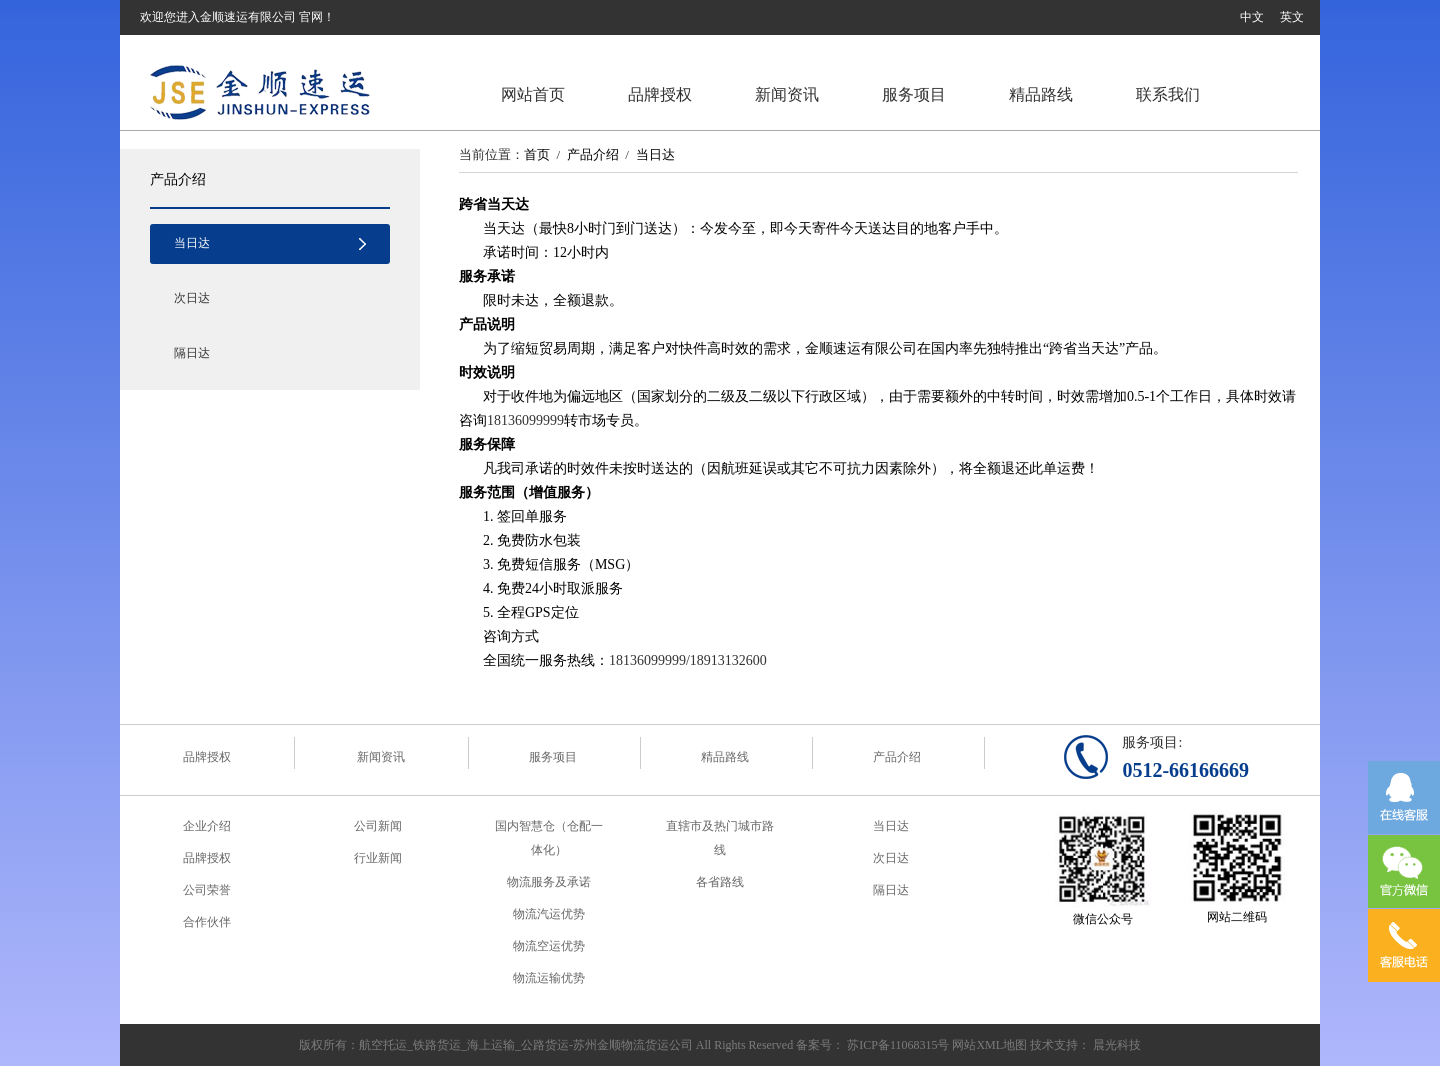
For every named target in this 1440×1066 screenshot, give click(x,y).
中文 (1252, 17)
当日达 (192, 243)
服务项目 (914, 94)
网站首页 (533, 94)
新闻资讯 (787, 94)
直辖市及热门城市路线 (720, 838)
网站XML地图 (989, 1045)
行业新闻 (378, 858)
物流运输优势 (549, 978)
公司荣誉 (207, 890)
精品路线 (1041, 94)
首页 (537, 154)
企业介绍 (207, 826)
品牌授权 (660, 94)
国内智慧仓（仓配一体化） (549, 838)
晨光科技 (1117, 1045)
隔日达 (192, 353)
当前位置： (491, 154)
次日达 (192, 298)
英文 (1292, 17)
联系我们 (1168, 94)
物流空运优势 (549, 946)
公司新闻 (378, 826)
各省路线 (720, 882)
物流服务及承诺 (549, 882)
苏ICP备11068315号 (898, 1045)
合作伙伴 (207, 922)
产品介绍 (178, 179)
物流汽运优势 (549, 914)
